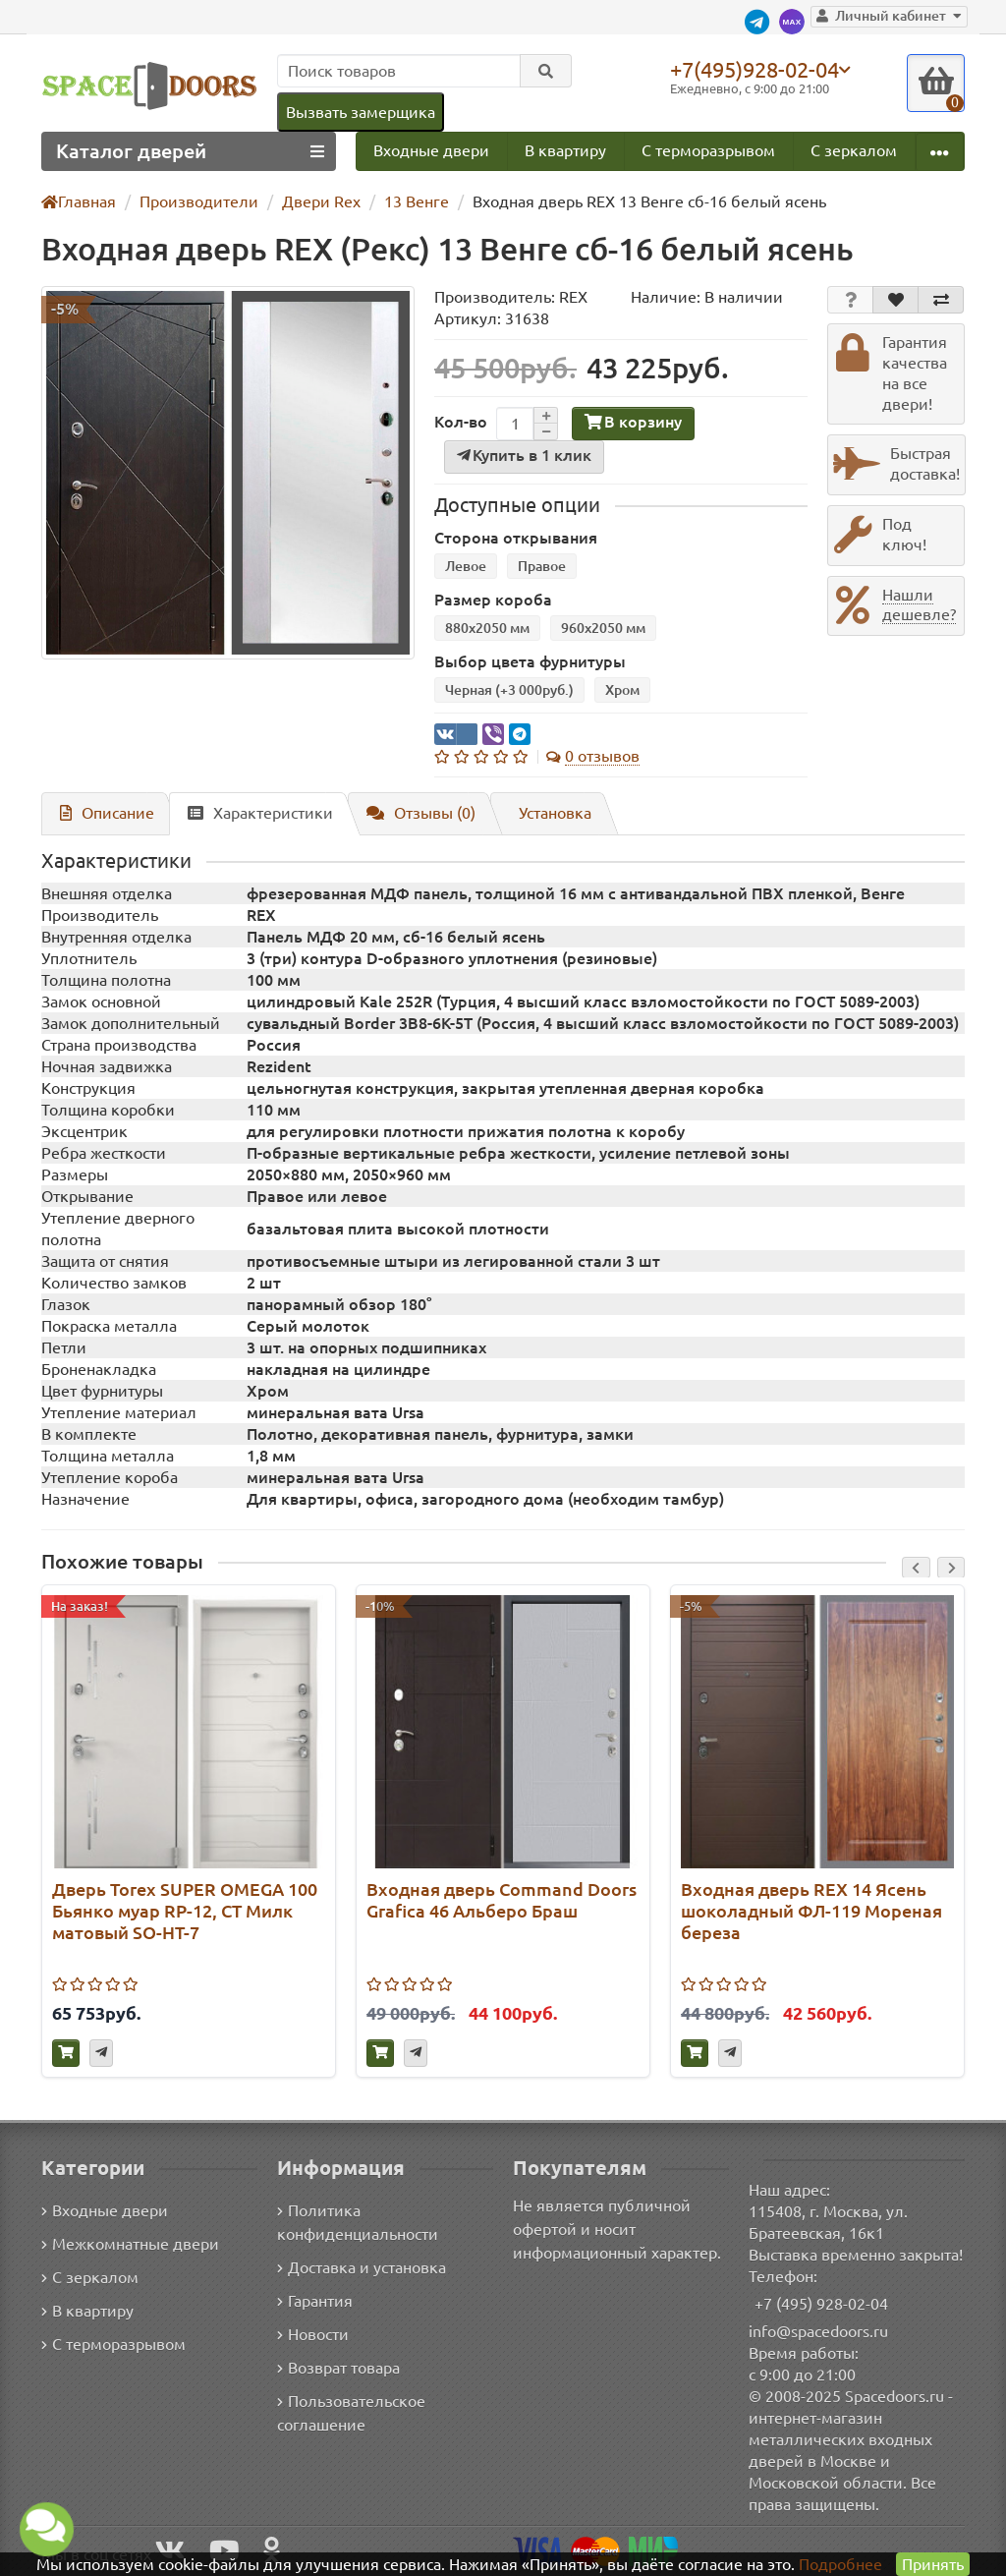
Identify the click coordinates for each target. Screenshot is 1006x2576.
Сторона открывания (510, 539)
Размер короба (488, 601)
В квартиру (564, 151)
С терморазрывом (707, 151)
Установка (546, 814)
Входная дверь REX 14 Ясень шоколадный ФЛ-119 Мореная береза (807, 1913)
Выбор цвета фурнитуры (524, 663)
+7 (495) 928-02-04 (821, 2303)
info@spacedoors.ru (819, 2330)
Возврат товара (339, 2368)
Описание (103, 814)
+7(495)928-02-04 (758, 69)
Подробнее (840, 2563)
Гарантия (316, 2301)
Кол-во (458, 423)
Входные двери (431, 151)
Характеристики (252, 814)
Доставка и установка (361, 2268)
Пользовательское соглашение (349, 2413)
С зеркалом (854, 151)
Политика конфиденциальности (356, 2223)
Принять (932, 2563)
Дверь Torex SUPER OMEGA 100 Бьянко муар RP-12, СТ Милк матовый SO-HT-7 (171, 1913)
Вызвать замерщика (359, 111)
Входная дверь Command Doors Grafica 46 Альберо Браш (500, 1902)
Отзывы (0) (411, 814)
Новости (313, 2334)
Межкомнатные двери (126, 2244)
